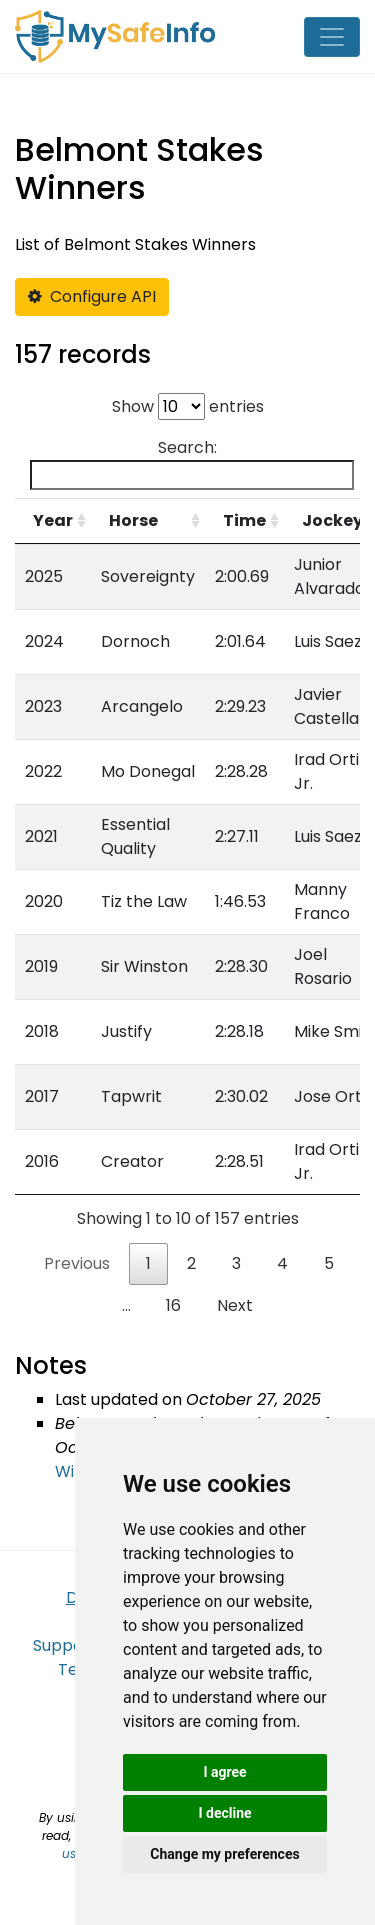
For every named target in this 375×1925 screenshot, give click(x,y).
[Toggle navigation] (332, 37)
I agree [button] (224, 1772)
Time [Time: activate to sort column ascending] (244, 520)
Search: (192, 463)
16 (173, 1305)
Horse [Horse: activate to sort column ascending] (133, 520)
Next (235, 1305)
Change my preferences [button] (224, 1854)
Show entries (188, 406)
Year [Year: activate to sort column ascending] (53, 520)
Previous (77, 1263)
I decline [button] (224, 1813)
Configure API (92, 296)
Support (65, 1645)
